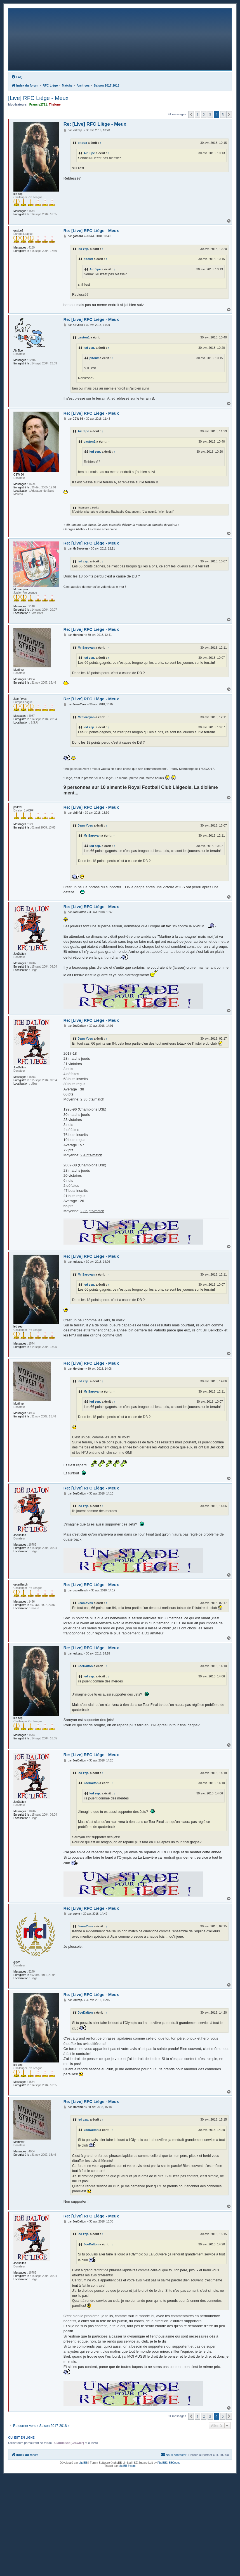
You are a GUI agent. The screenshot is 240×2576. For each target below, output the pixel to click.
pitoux (82, 142)
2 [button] (204, 114)
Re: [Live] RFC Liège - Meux (94, 124)
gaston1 (84, 337)
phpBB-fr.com (127, 2465)
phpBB (83, 2462)
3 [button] (210, 114)
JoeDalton (85, 1666)
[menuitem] (16, 77)
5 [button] (223, 114)
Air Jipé (89, 153)
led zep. (83, 248)
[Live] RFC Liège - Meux (38, 98)
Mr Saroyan (86, 647)
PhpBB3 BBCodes (168, 2462)
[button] (191, 114)
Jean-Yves (85, 825)
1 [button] (198, 114)
